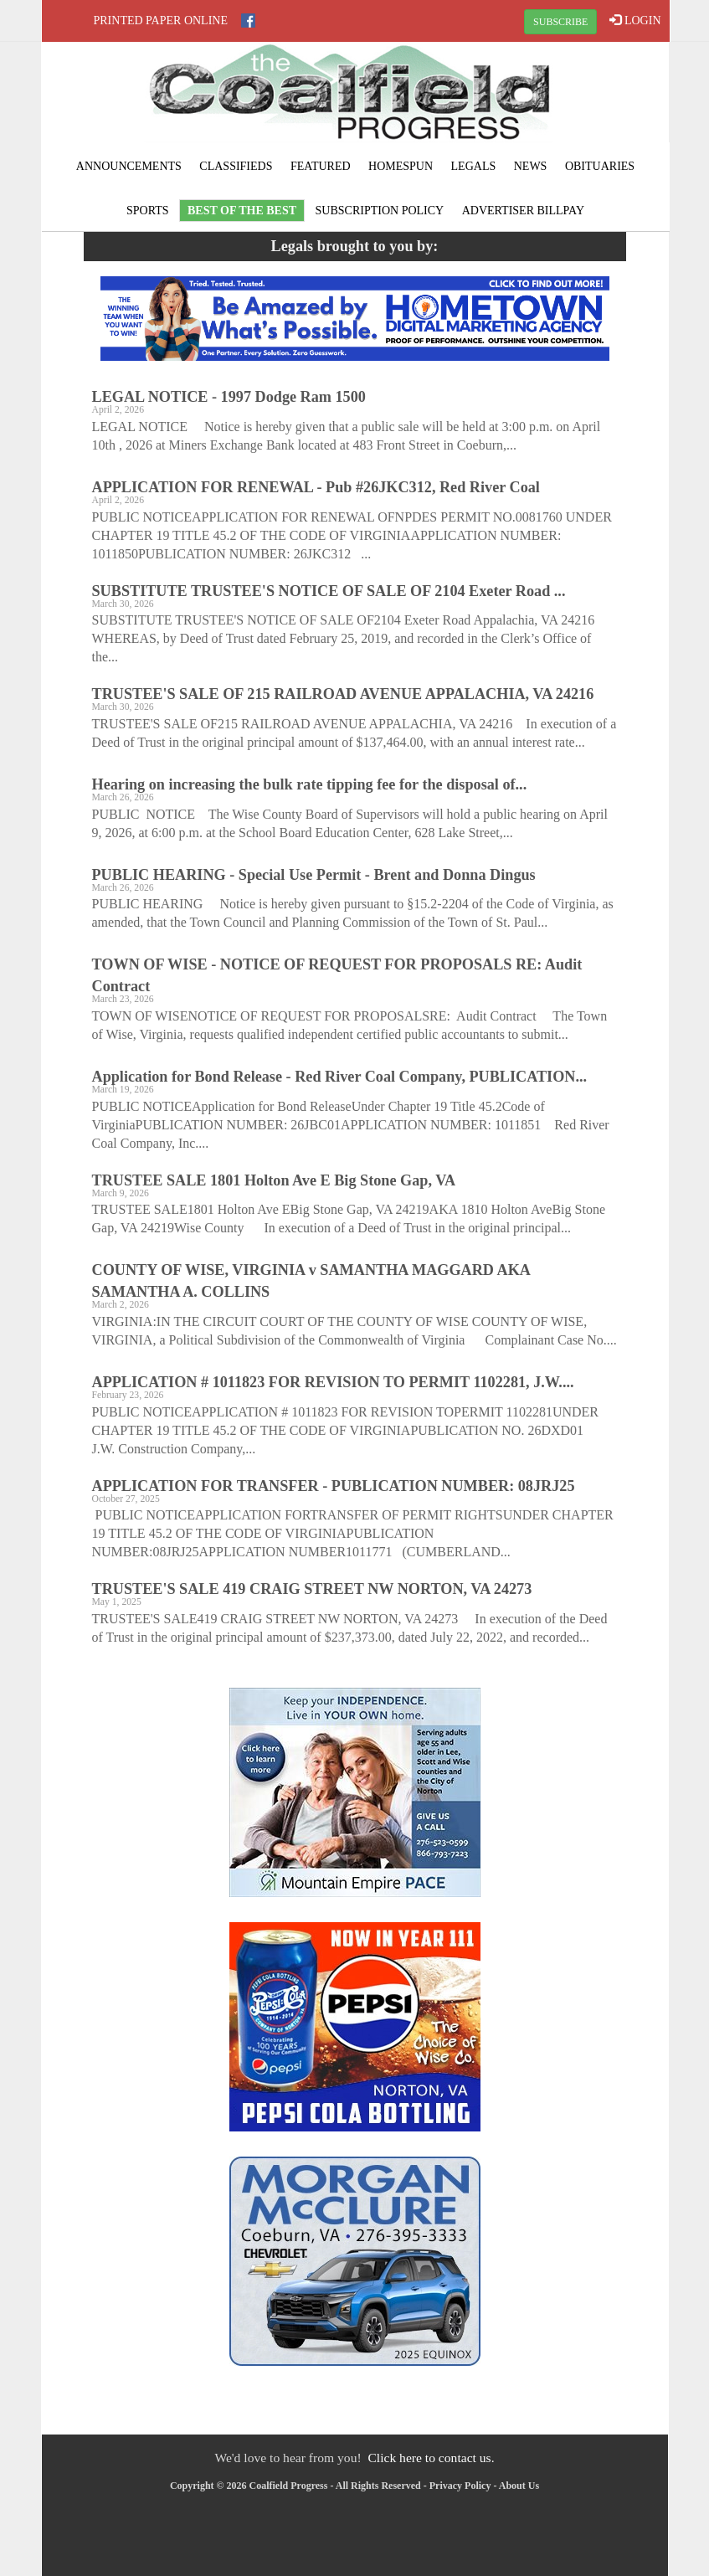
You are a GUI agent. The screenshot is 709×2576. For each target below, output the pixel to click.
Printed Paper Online (161, 20)
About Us (519, 2485)
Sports (147, 210)
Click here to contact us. (430, 2457)
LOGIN (634, 20)
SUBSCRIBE (560, 22)
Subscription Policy (380, 210)
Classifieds (235, 166)
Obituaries (600, 166)
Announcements (129, 166)
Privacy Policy (460, 2485)
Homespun (400, 166)
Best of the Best (242, 210)
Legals (473, 166)
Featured (320, 166)
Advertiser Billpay (523, 210)
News (530, 166)
